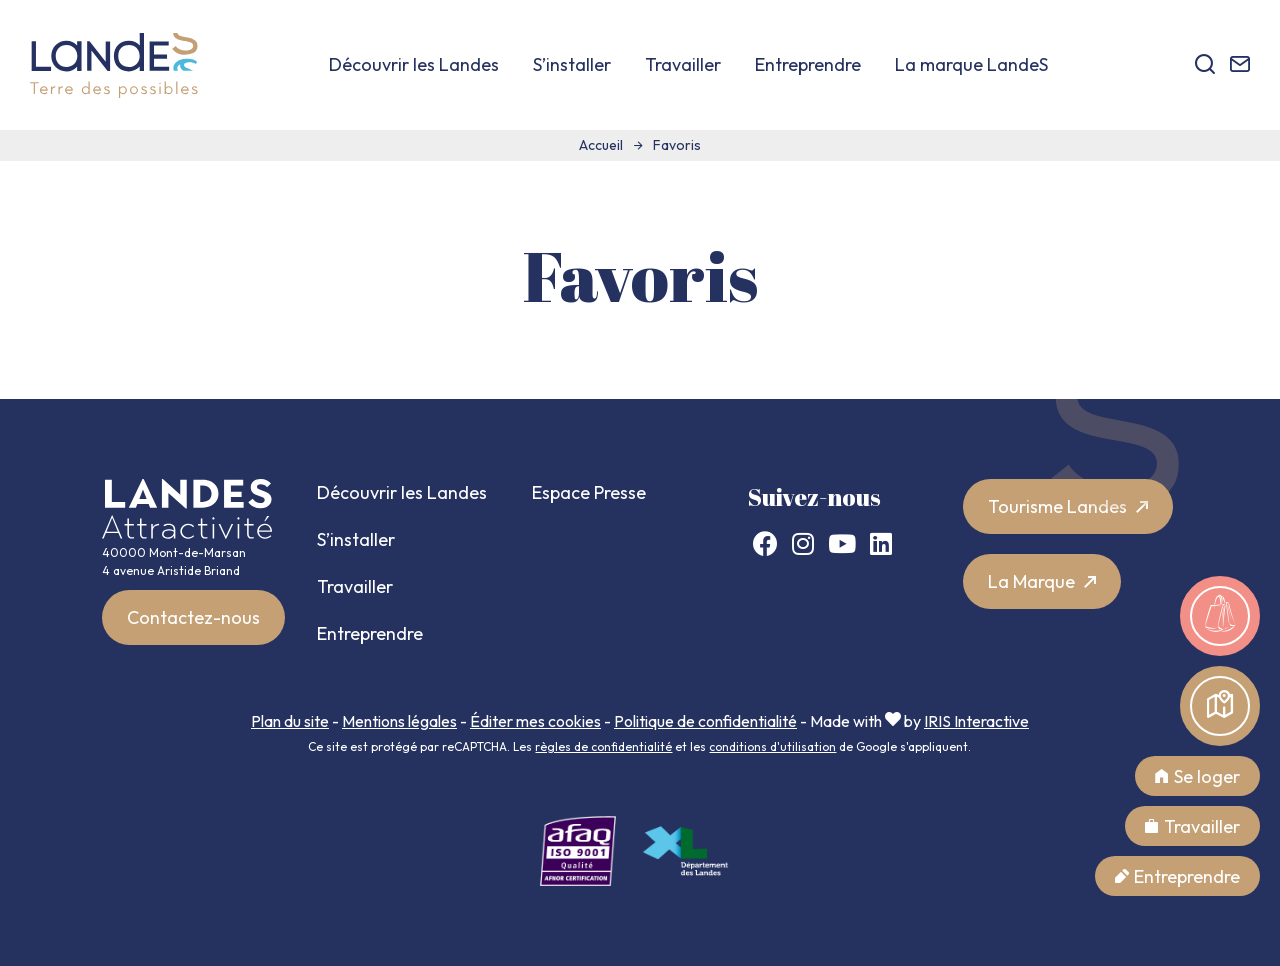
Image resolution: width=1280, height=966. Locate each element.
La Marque (1033, 581)
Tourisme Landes (1059, 506)
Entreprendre (808, 64)
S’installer (572, 64)
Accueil (601, 145)
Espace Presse (589, 492)
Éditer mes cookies (535, 721)
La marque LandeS (971, 64)
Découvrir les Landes (414, 64)
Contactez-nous (193, 617)
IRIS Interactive (976, 721)
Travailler (683, 64)
